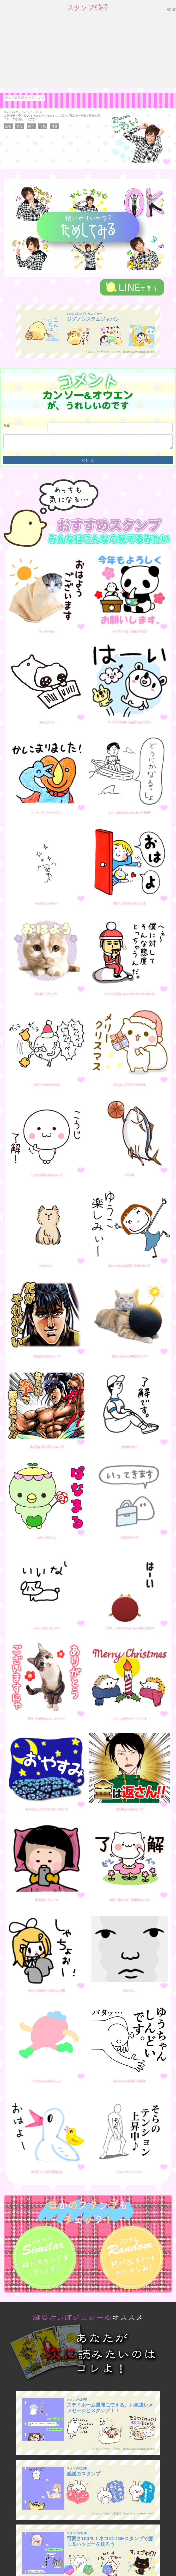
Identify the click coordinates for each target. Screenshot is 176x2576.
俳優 (54, 126)
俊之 (20, 126)
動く (31, 126)
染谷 (8, 126)
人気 (43, 126)
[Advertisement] (88, 51)
